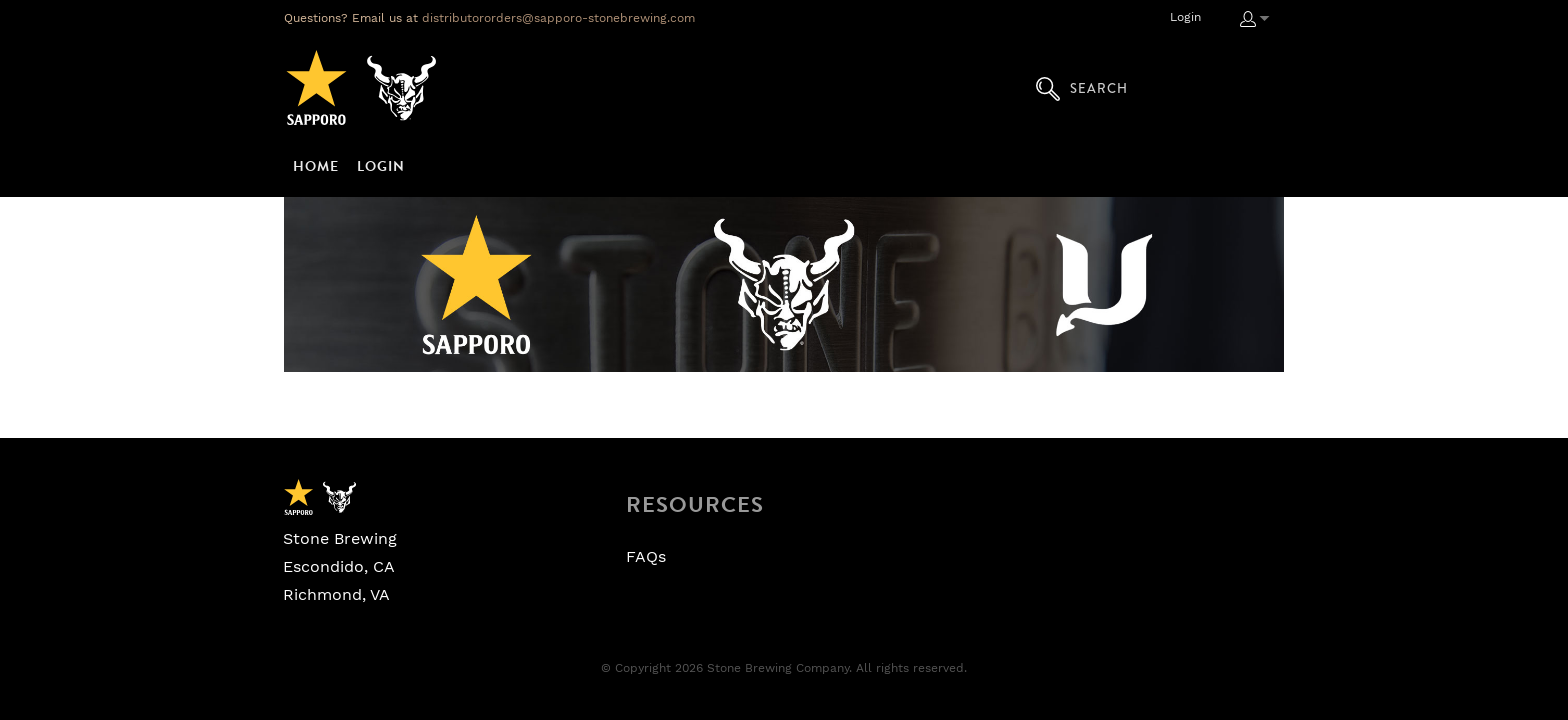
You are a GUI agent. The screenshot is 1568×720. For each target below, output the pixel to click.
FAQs (646, 557)
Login (1185, 17)
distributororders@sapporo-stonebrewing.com (558, 18)
